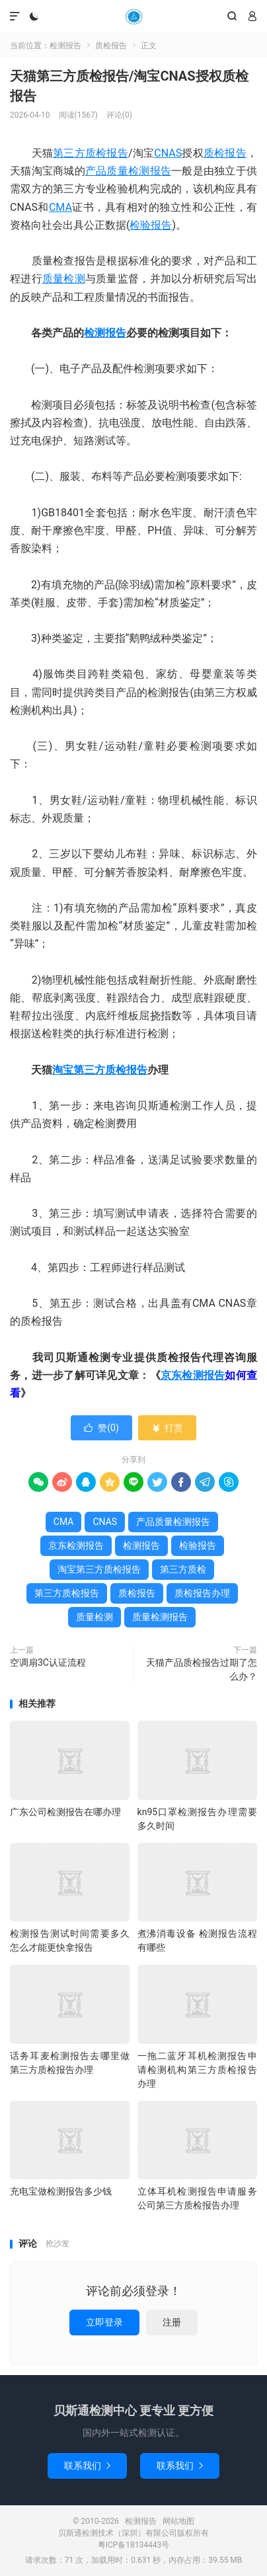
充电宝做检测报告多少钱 (61, 2191)
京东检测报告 (193, 1375)
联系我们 (87, 2465)
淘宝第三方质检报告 (99, 1070)
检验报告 (151, 225)
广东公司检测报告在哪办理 (65, 1812)
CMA (60, 207)
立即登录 (104, 2322)
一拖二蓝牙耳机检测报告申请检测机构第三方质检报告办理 (197, 2069)
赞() (101, 1428)
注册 (172, 2322)
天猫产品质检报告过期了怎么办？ (201, 1669)
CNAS (168, 153)
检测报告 (133, 16)
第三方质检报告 (90, 153)
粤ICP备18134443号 (134, 2545)
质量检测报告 (160, 1617)
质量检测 (63, 278)
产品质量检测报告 (128, 171)
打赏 (166, 1428)
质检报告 (111, 45)
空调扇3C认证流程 (48, 1662)
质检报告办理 (202, 1593)
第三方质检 (183, 1569)
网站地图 (178, 2521)
